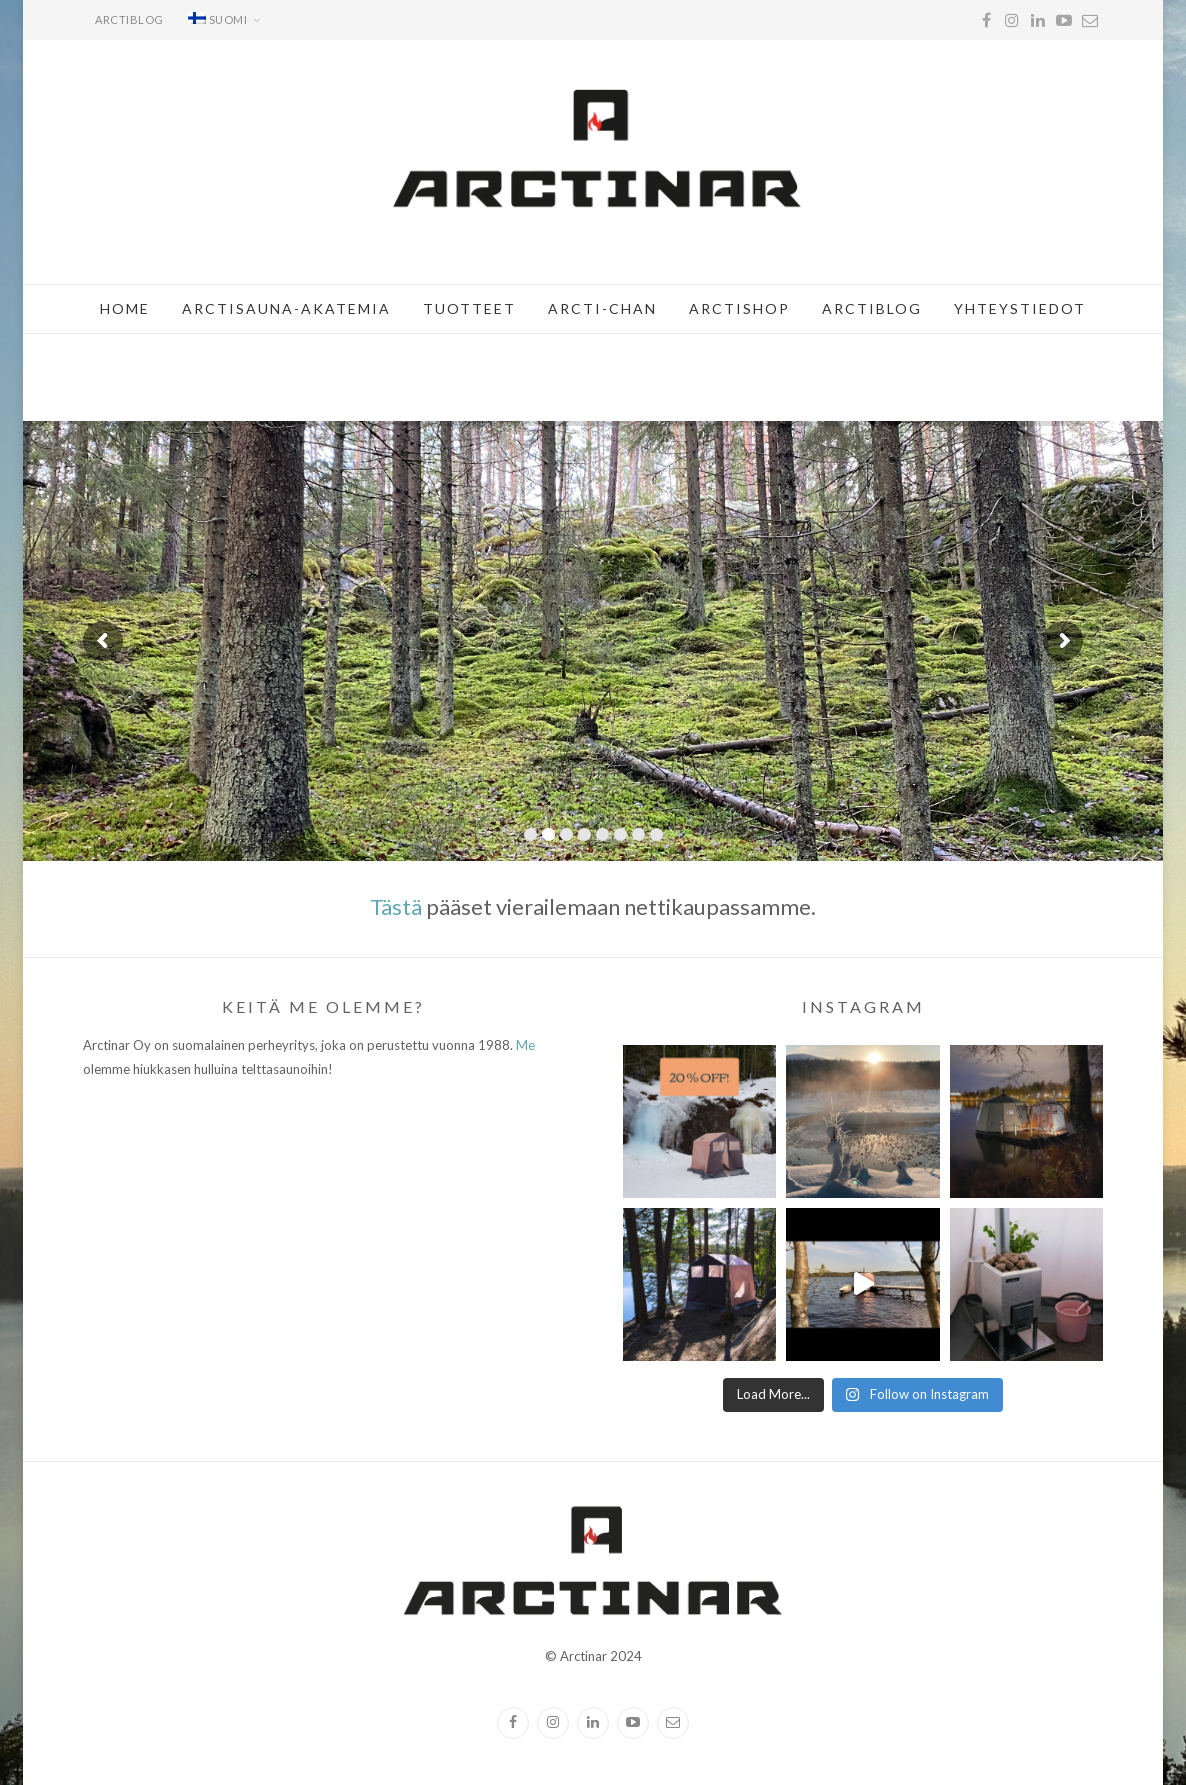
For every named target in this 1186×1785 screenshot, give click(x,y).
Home (125, 308)
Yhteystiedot (1020, 308)
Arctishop (739, 308)
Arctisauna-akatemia (286, 308)
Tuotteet (469, 308)
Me (525, 1045)
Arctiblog (129, 19)
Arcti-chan (602, 308)
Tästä (396, 906)
